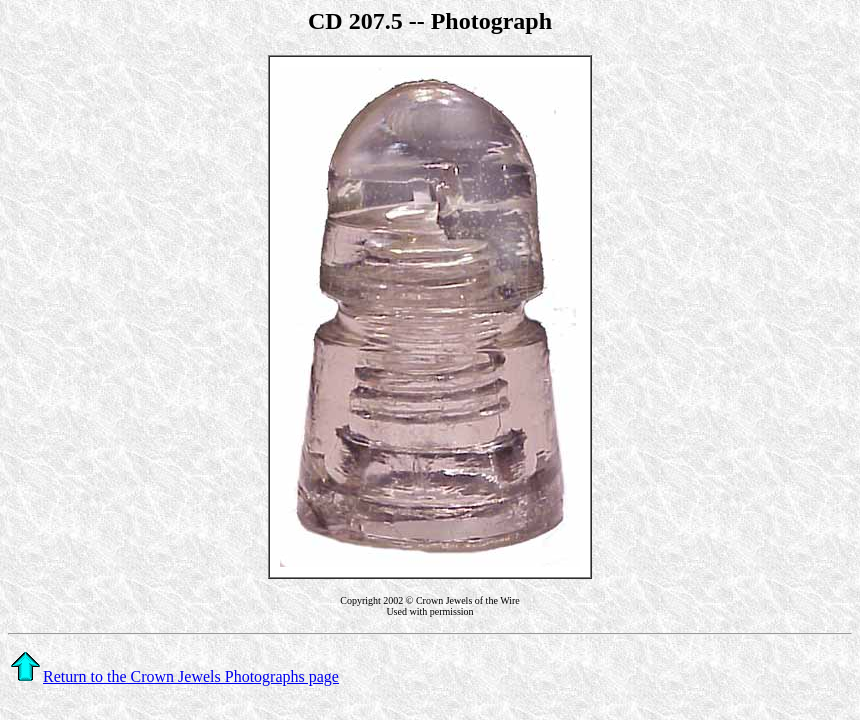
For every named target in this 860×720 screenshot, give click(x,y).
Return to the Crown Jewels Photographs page (174, 676)
